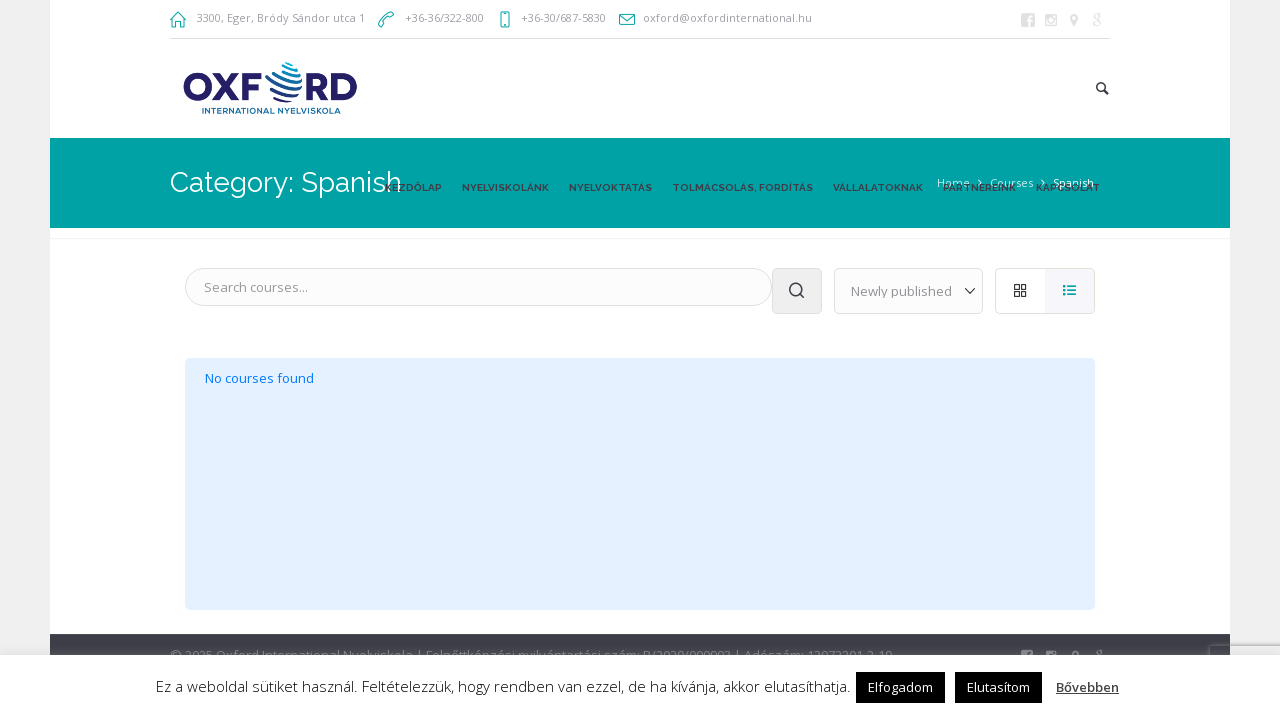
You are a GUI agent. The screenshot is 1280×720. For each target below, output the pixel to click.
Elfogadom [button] (900, 687)
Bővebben (1087, 687)
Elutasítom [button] (998, 687)
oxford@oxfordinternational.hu (727, 17)
